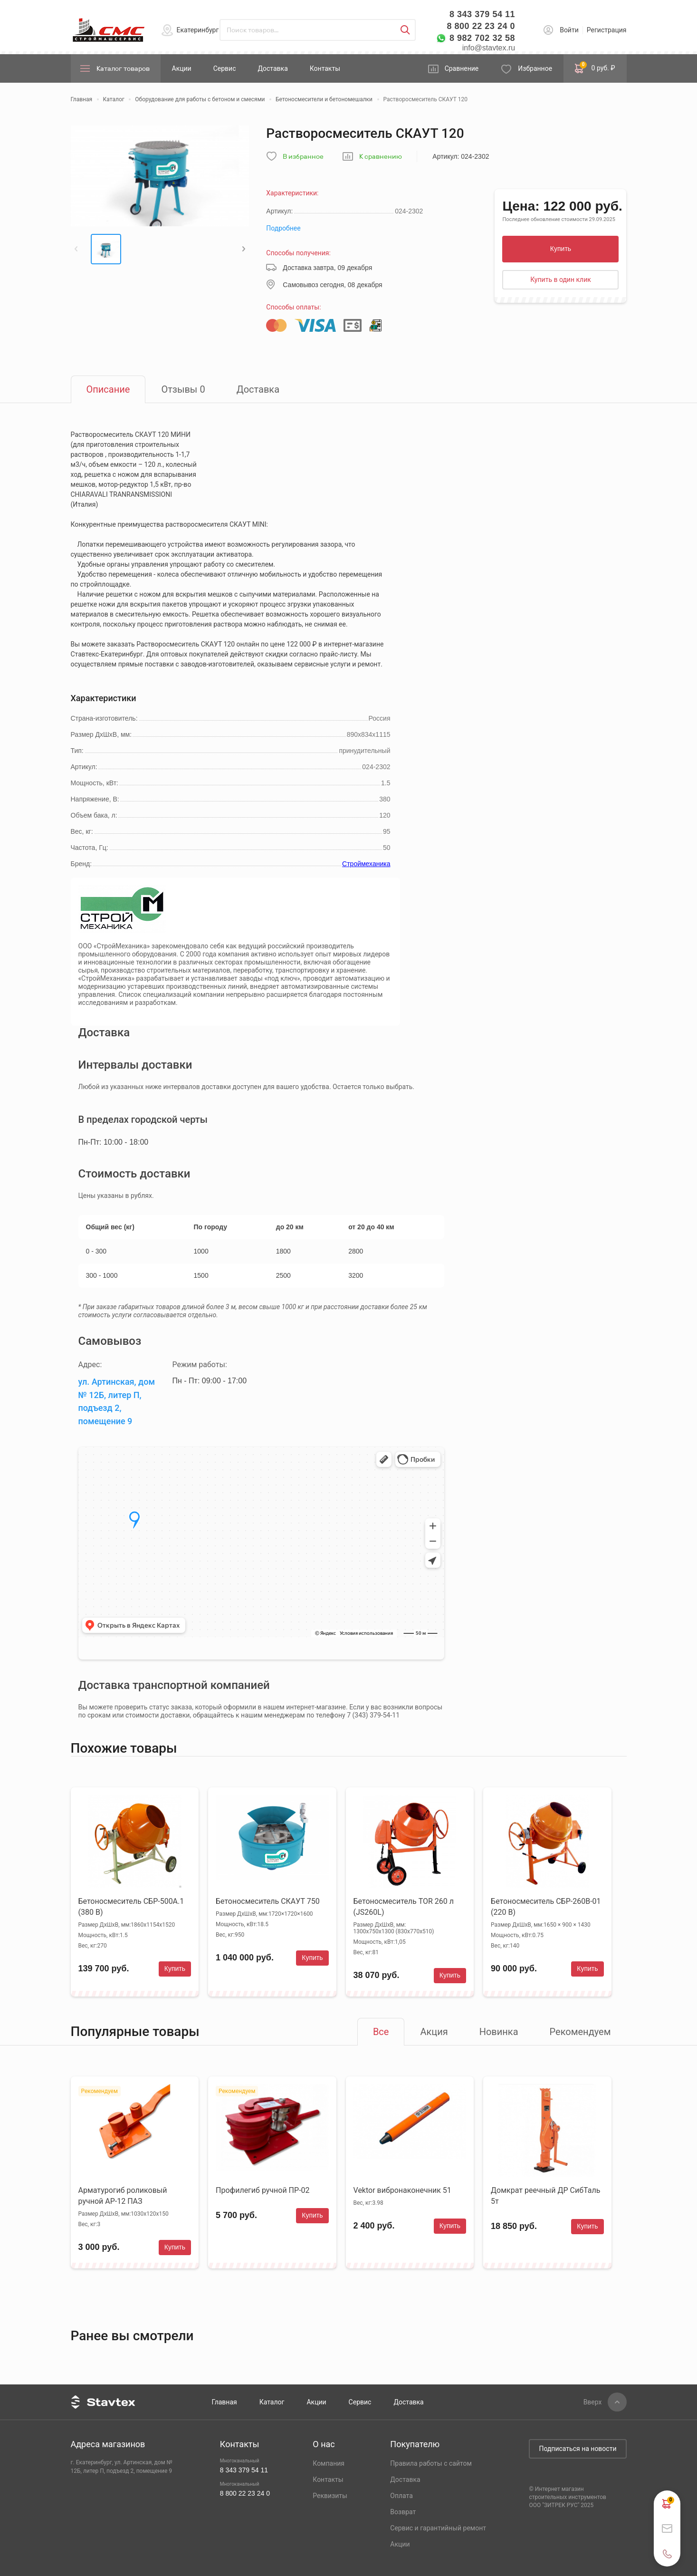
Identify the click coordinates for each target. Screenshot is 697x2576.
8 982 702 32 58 (482, 38)
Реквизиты (330, 2495)
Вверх (592, 2402)
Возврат (403, 2512)
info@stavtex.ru (488, 48)
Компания (328, 2463)
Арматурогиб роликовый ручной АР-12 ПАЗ (122, 2196)
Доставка (272, 68)
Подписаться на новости (577, 2448)
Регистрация (607, 30)
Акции (181, 68)
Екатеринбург (198, 30)
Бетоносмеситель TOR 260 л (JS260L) (403, 1907)
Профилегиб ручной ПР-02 (263, 2190)
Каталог (272, 2402)
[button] (76, 249)
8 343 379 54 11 (482, 14)
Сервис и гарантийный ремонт (438, 2528)
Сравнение (462, 68)
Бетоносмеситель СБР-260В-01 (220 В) (546, 1907)
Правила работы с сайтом (431, 2463)
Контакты (325, 68)
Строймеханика (366, 864)
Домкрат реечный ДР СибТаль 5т (545, 2196)
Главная (224, 2402)
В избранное (303, 157)
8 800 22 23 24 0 (481, 26)
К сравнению (380, 157)
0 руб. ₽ (595, 67)
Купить (560, 248)
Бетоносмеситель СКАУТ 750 (268, 1901)
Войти (569, 30)
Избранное (535, 68)
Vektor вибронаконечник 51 (402, 2190)
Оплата (401, 2495)
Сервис (224, 68)
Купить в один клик (560, 279)
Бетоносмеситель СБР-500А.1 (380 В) (131, 1907)
